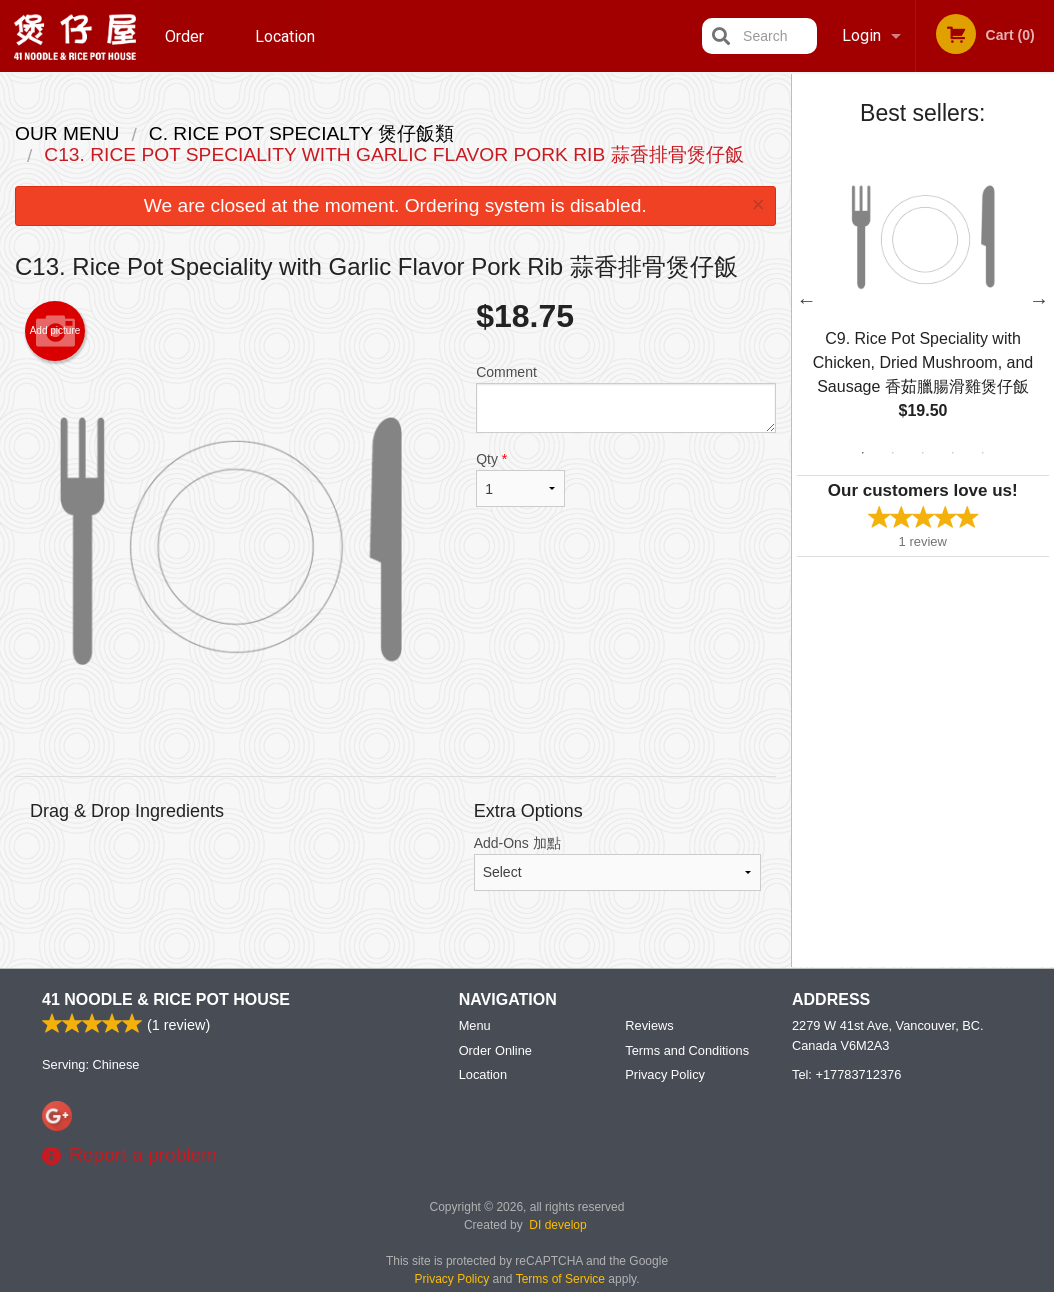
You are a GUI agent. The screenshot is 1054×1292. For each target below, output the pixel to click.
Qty (520, 479)
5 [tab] (983, 453)
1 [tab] (863, 453)
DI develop (557, 1225)
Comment (625, 398)
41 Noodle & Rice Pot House (166, 999)
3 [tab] (923, 453)
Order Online (187, 49)
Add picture (55, 331)
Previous (807, 300)
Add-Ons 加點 (617, 863)
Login (861, 35)
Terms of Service (560, 1279)
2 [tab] (893, 453)
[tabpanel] (923, 300)
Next (1039, 300)
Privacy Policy (665, 1074)
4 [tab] (953, 453)
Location (285, 35)
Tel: (846, 1074)
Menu (475, 1025)
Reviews (649, 1025)
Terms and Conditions (687, 1050)
